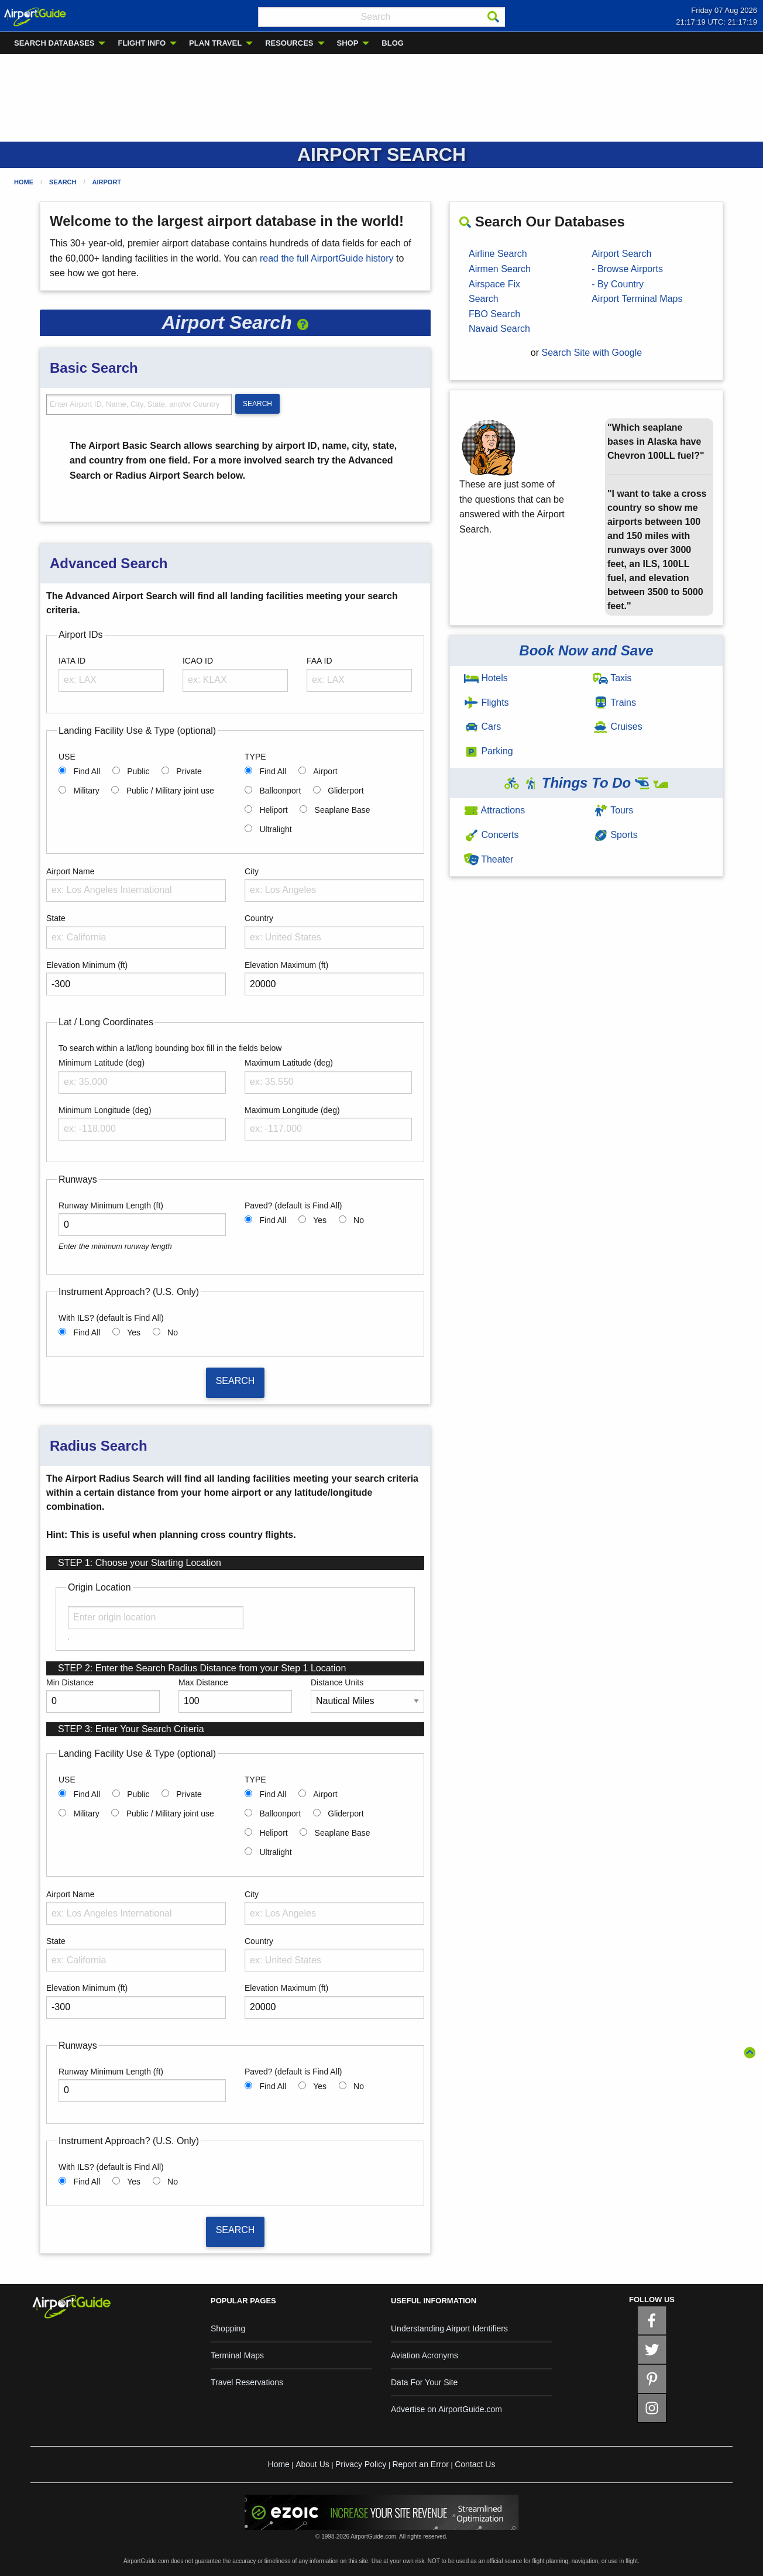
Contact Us (475, 2464)
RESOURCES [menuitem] (289, 43)
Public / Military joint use (170, 790)
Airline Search (498, 254)
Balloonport (280, 790)
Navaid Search (499, 329)
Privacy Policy (360, 2464)
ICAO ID (198, 660)
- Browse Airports (627, 269)
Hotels (486, 678)
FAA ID (319, 660)
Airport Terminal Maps (637, 299)
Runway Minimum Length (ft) (111, 1205)
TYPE (255, 756)
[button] (303, 322)
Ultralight (275, 829)
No (358, 1220)
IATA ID (72, 660)
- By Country (618, 284)
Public (138, 771)
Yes (319, 1220)
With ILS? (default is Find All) (111, 1318)
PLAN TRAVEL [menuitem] (215, 43)
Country (259, 918)
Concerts (491, 835)
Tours (613, 810)
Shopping (228, 2328)
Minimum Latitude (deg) (102, 1062)
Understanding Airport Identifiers (449, 2328)
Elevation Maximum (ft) (286, 965)
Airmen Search (500, 269)
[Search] (493, 17)
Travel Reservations (247, 2382)
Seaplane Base (342, 810)
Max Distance (203, 1682)
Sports (615, 835)
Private (189, 771)
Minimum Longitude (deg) (105, 1110)
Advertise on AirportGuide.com (446, 2409)
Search (62, 182)
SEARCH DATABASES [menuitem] (54, 43)
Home (23, 182)
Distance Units (337, 1682)
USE (67, 756)
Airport (107, 182)
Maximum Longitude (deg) (292, 1110)
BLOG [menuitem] (393, 43)
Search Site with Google (592, 353)
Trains (614, 702)
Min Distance (70, 1682)
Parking (488, 751)
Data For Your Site (424, 2382)
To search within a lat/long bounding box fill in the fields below (170, 1048)
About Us (312, 2464)
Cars (482, 726)
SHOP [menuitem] (348, 43)
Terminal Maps (237, 2355)
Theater (488, 859)
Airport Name (70, 871)
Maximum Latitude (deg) (289, 1062)
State (56, 918)
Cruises (617, 726)
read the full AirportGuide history (327, 258)
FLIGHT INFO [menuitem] (142, 43)
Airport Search (621, 254)
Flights (486, 702)
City (252, 871)
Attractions (494, 810)
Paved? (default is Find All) (293, 1205)
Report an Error (420, 2464)
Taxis (612, 678)
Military (86, 790)
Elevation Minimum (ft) (87, 965)
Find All (86, 771)
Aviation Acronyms (424, 2355)
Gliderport (345, 790)
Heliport (273, 810)
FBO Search (494, 314)
